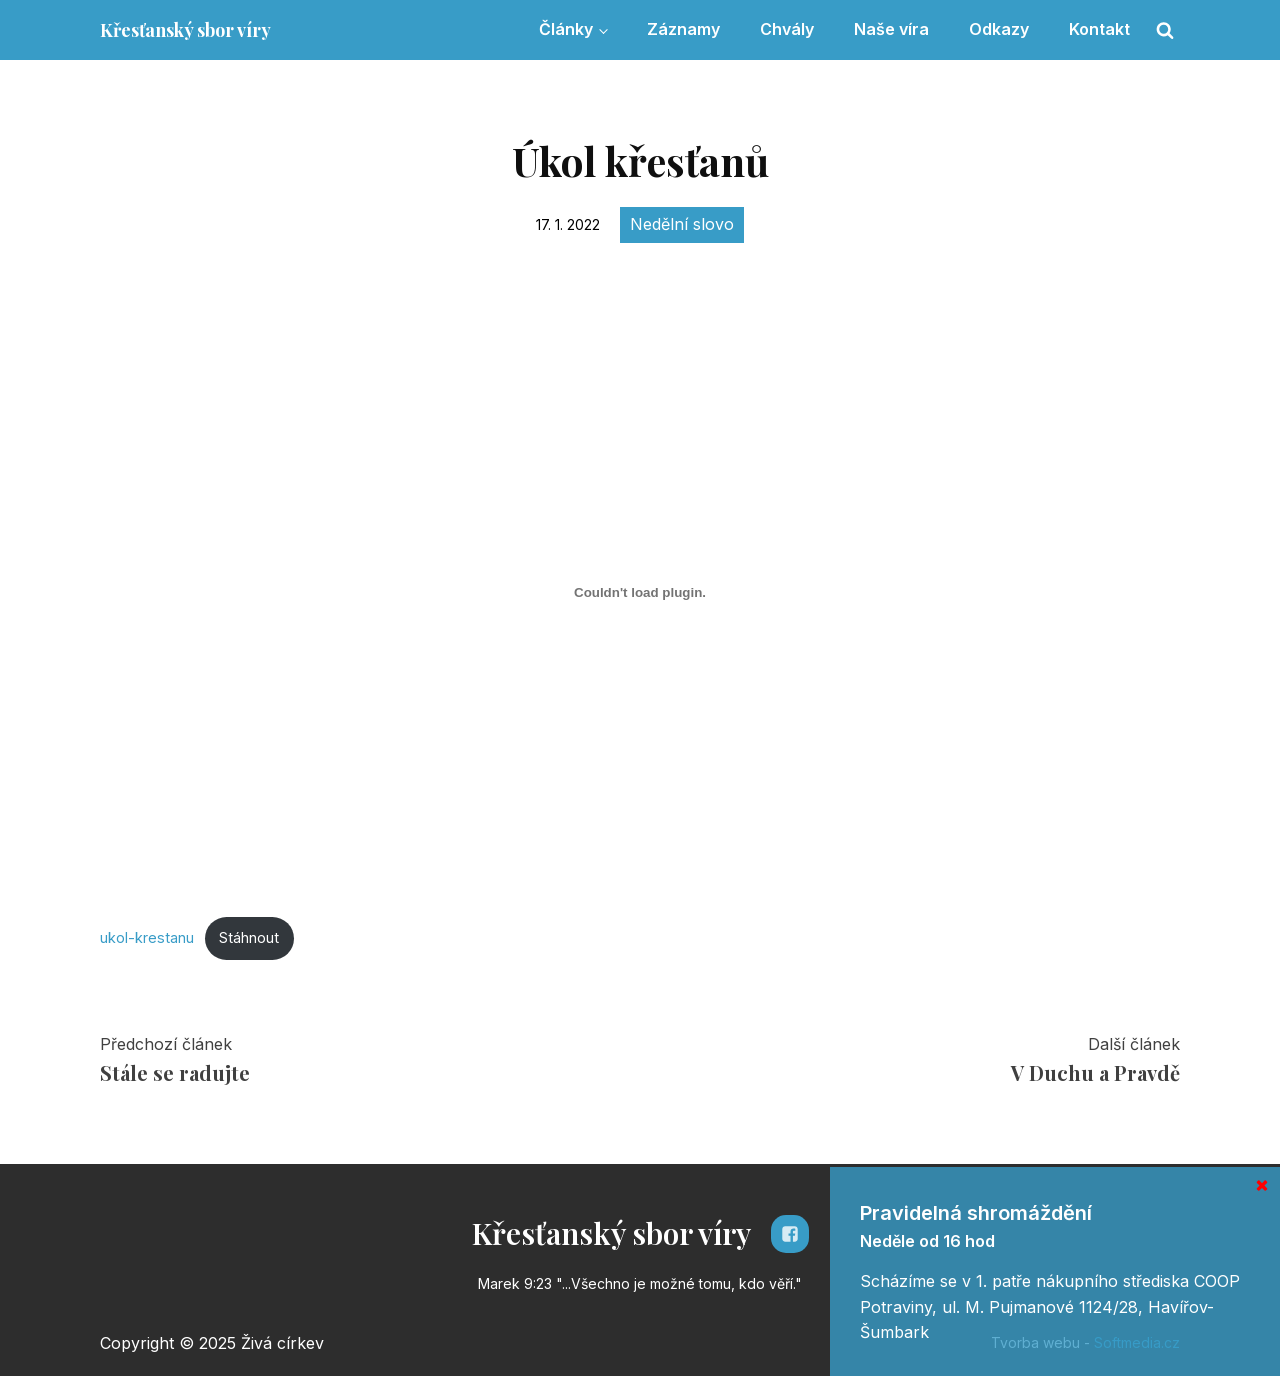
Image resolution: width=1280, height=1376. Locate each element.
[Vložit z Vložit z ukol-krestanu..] (640, 593)
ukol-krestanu (147, 937)
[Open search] (1165, 30)
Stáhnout (249, 937)
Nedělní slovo (682, 224)
